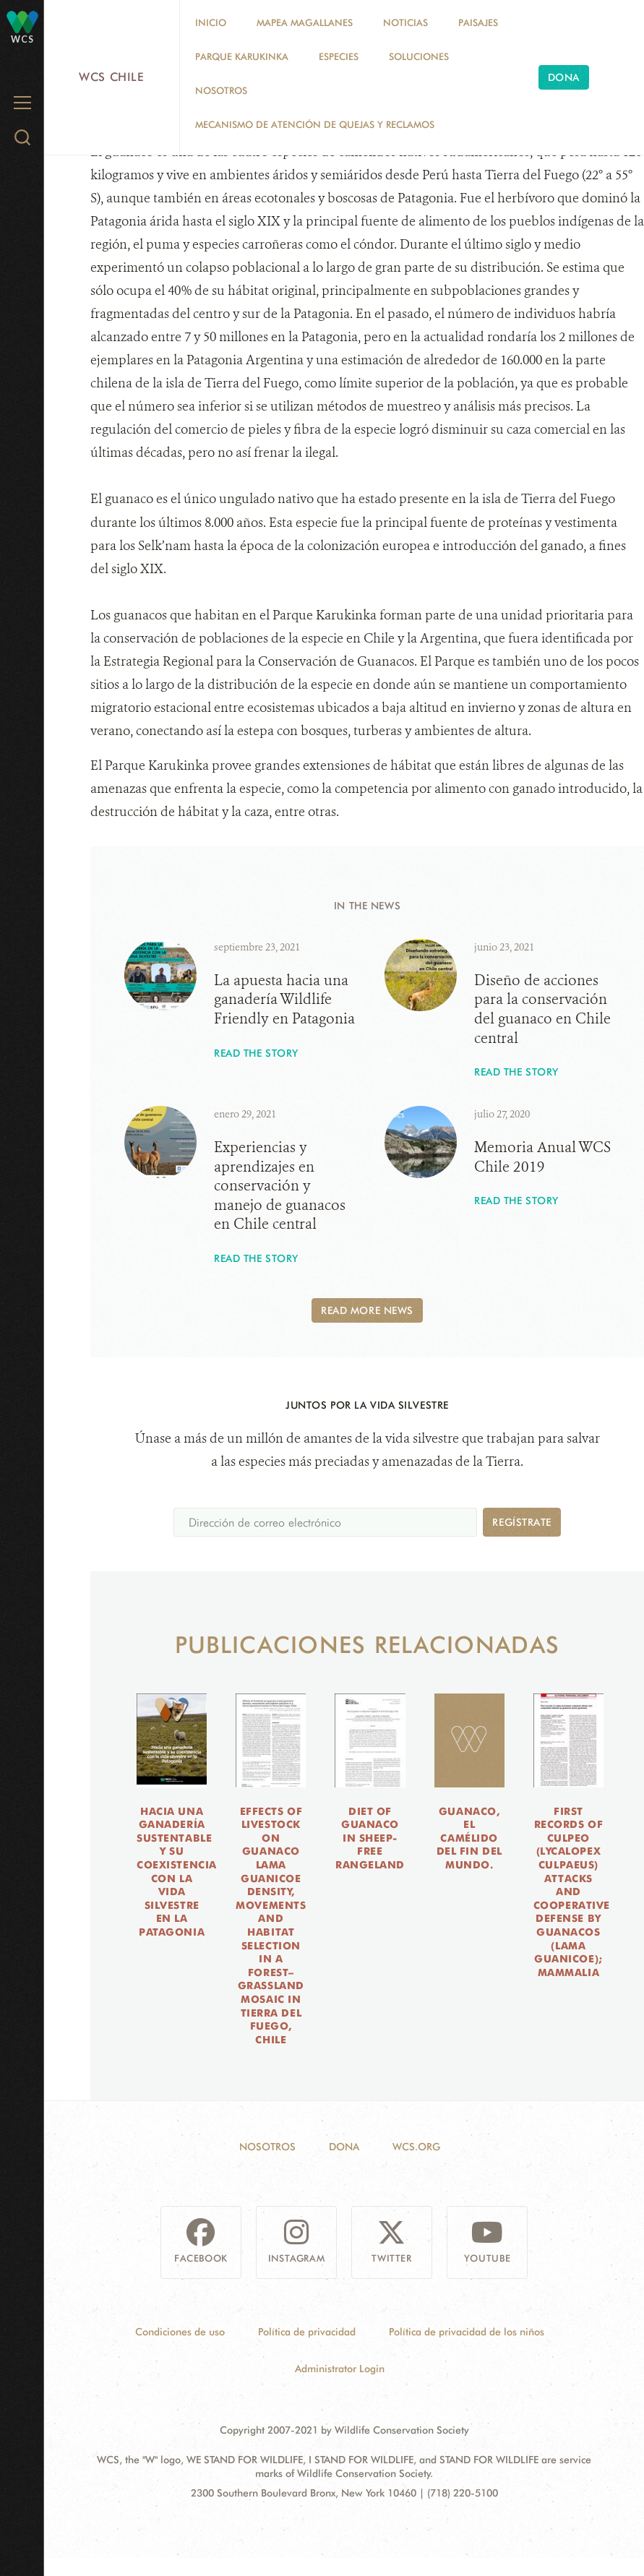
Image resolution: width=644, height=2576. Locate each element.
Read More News (367, 1310)
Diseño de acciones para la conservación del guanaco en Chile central (542, 1009)
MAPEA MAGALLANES (305, 22)
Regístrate (521, 1522)
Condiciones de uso (180, 2331)
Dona (564, 77)
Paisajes (478, 22)
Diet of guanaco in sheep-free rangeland (370, 1838)
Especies (339, 56)
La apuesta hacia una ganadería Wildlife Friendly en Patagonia (284, 1000)
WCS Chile (112, 77)
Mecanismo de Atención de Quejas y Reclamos (314, 124)
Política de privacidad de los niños (466, 2331)
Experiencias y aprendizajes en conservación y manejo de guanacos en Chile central (279, 1186)
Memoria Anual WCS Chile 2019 (542, 1157)
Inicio (210, 22)
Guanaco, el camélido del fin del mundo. (469, 1838)
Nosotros (221, 90)
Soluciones (419, 56)
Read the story (256, 1053)
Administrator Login (340, 2368)
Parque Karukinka (241, 56)
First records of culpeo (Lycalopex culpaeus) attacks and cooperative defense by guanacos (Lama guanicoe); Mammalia (571, 1892)
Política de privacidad (307, 2331)
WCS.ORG (416, 2146)
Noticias (405, 22)
